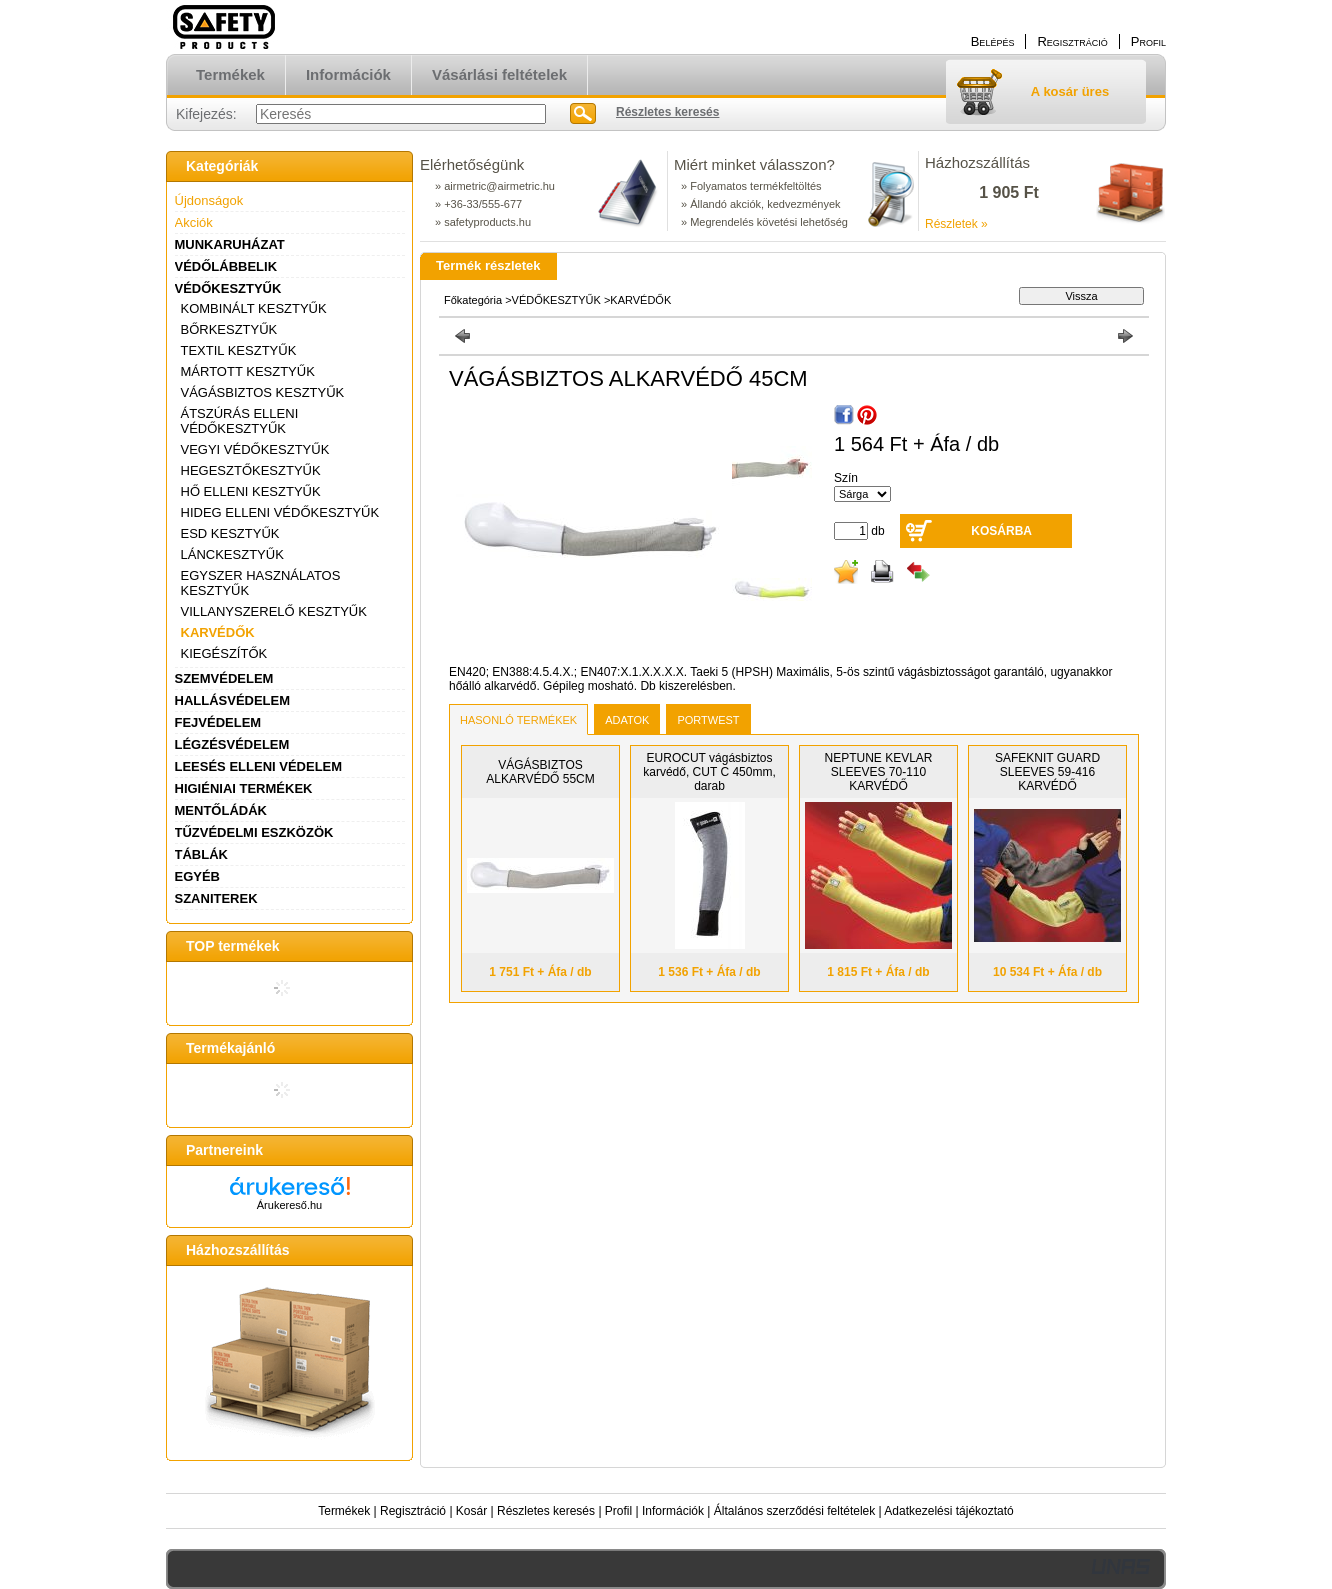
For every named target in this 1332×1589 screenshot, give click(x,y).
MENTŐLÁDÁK (221, 810)
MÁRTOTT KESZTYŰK (248, 371)
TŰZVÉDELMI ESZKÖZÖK (254, 832)
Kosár (471, 1511)
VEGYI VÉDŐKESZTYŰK (255, 449)
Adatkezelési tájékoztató (948, 1511)
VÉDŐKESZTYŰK (228, 288)
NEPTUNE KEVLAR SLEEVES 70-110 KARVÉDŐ (878, 772)
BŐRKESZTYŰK (229, 329)
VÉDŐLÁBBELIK (226, 266)
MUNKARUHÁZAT (230, 244)
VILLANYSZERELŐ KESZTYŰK (274, 611)
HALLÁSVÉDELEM (233, 700)
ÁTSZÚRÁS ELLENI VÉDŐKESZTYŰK (240, 421)
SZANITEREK (216, 898)
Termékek (344, 1511)
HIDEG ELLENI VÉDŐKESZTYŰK (280, 512)
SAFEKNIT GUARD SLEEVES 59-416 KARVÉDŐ (1047, 772)
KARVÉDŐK (218, 632)
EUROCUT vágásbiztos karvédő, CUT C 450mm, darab (709, 772)
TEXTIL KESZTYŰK (239, 350)
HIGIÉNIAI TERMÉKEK (244, 788)
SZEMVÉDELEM (224, 678)
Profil (618, 1511)
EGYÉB (198, 876)
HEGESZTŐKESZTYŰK (251, 470)
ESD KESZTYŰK (230, 533)
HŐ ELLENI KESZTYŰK (251, 491)
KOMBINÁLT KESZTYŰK (254, 308)
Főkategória (473, 300)
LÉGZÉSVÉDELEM (232, 744)
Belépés (993, 41)
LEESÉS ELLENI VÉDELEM (259, 766)
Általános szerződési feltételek (794, 1511)
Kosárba (1001, 531)
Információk (673, 1511)
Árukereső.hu (289, 1205)
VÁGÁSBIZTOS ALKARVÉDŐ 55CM (540, 772)
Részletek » (956, 224)
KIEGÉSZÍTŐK (224, 653)
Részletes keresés (546, 1511)
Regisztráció (413, 1511)
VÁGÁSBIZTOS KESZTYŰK (263, 392)
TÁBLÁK (201, 854)
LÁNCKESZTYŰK (232, 554)
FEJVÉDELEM (218, 722)
